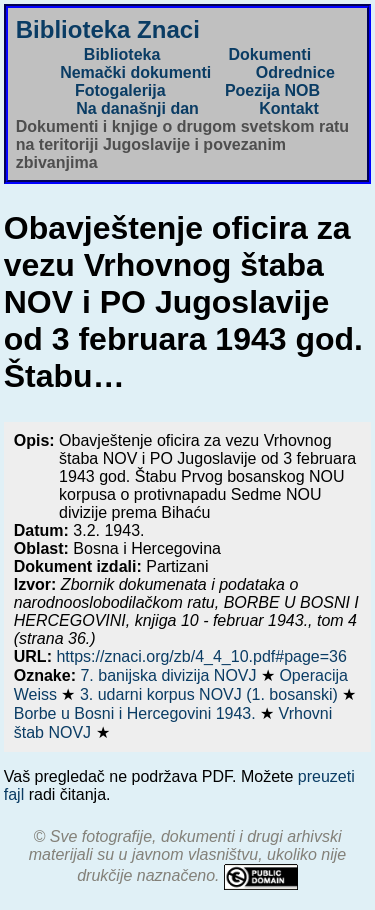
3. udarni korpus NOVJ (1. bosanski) (211, 694)
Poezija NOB (272, 90)
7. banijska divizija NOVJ (170, 675)
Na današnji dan (137, 108)
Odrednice (295, 72)
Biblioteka (122, 54)
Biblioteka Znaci (108, 29)
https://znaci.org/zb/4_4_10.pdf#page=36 (201, 656)
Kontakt (289, 108)
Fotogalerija (120, 90)
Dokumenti (269, 54)
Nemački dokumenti (135, 72)
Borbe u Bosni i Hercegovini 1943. (137, 713)
